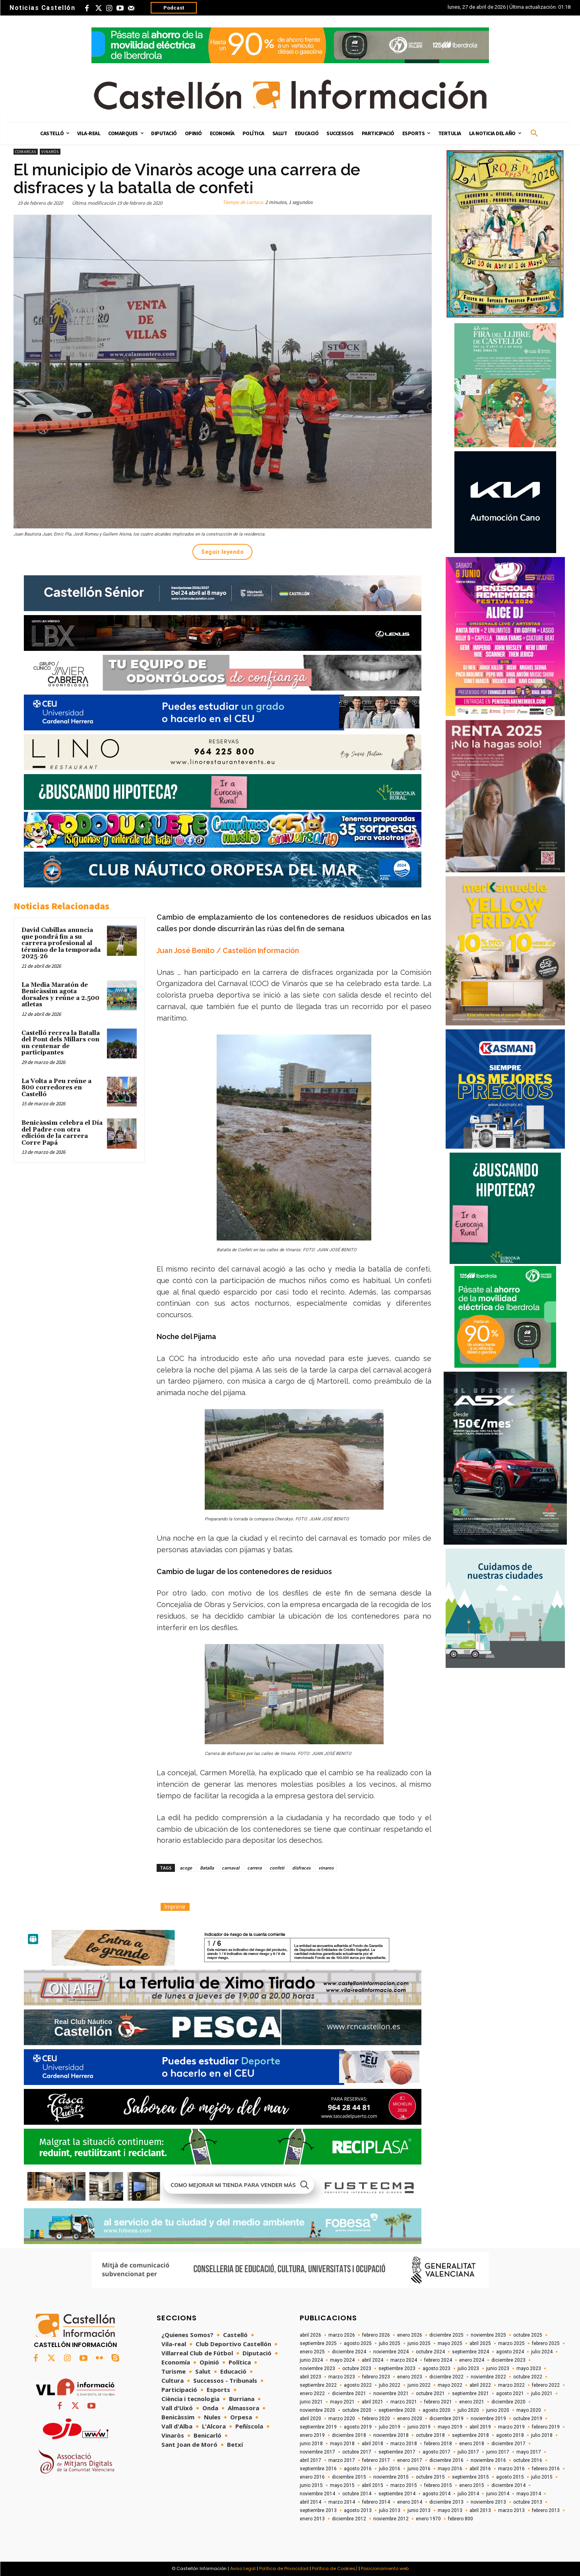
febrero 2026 (376, 2335)
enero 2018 (471, 2443)
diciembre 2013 (446, 2502)
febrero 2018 (438, 2443)
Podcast (173, 8)
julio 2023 (468, 2368)
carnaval (230, 1868)
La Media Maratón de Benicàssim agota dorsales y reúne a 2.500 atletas (60, 995)
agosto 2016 (358, 2468)
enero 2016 (312, 2477)
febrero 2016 (546, 2468)
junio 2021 (311, 2401)
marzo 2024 (403, 2360)
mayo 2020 (528, 2410)
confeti (277, 1868)
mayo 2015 (342, 2485)
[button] (534, 133)
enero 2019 (312, 2435)
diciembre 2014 (508, 2485)
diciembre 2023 (508, 2360)
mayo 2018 (342, 2443)
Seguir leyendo (222, 552)
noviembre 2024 (391, 2351)
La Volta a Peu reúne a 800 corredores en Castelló (56, 1087)
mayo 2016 (450, 2468)
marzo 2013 (511, 2510)
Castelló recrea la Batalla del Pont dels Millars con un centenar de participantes (60, 1043)
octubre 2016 (527, 2460)
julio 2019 (389, 2427)
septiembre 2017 (396, 2452)
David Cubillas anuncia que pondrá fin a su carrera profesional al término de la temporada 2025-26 (61, 943)
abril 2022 (480, 2385)
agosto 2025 (358, 2343)
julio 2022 (389, 2385)
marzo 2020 (341, 2418)
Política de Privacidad (283, 2568)
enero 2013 (312, 2518)
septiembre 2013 (318, 2510)
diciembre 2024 (349, 2351)
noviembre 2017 (317, 2452)
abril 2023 (310, 2376)
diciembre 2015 (349, 2477)
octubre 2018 (430, 2435)
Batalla (207, 1868)
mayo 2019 (450, 2427)
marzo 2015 (403, 2485)
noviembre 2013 (488, 2502)
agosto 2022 (358, 2385)
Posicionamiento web (385, 2568)
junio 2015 (311, 2485)
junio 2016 (419, 2468)
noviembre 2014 (317, 2493)
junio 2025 (419, 2343)
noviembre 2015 (391, 2477)
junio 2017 (497, 2452)
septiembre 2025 (318, 2343)
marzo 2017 (341, 2460)
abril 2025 (480, 2343)
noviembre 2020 (317, 2410)
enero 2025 (312, 2351)
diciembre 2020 (508, 2401)
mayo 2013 (450, 2510)
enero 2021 (471, 2401)
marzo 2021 (403, 2401)
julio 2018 (542, 2435)
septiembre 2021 (470, 2393)
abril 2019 (480, 2427)
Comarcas (26, 152)
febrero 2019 (546, 2427)
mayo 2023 (528, 2368)
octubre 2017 (356, 2452)
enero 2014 (409, 2502)
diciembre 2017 (508, 2443)
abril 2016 (480, 2468)
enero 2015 (471, 2485)
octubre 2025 (527, 2335)
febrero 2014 (376, 2502)
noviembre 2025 (488, 2335)
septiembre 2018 (470, 2435)
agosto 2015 (510, 2477)
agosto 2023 (436, 2368)
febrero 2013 (546, 2510)
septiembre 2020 (396, 2410)
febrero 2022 (546, 2385)
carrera (254, 1868)
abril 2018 (372, 2443)
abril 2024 (372, 2360)
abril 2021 (372, 2401)
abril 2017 (310, 2460)
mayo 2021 (342, 2401)
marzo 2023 (341, 2376)
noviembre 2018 (391, 2435)
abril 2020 (310, 2418)
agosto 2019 (358, 2427)
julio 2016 (389, 2468)
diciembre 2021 (349, 2393)
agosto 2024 (510, 2351)
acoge (186, 1868)
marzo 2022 (511, 2385)
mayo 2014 (528, 2493)
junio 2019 (419, 2427)
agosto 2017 (436, 2452)
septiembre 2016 (318, 2468)
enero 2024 (471, 2360)
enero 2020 (409, 2418)
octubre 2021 (430, 2393)
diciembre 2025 (446, 2335)
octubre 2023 (356, 2368)
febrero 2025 (546, 2343)
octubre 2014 (356, 2493)
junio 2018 (311, 2443)
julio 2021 (542, 2393)
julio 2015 (542, 2477)
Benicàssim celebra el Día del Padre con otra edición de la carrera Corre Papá (62, 1133)
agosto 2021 (510, 2393)
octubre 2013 (527, 2502)
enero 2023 (409, 2376)
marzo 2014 (341, 2502)
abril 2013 (480, 2510)
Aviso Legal (243, 2568)
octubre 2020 (356, 2410)
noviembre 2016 (488, 2460)
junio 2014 (497, 2493)
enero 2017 (409, 2460)
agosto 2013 (358, 2510)
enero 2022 (312, 2393)
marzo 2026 (341, 2335)
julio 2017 (468, 2452)
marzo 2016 (511, 2468)
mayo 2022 (450, 2385)
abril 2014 (310, 2502)
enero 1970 (428, 2518)
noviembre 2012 (391, 2518)
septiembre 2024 (470, 2351)
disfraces (301, 1868)
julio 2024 (542, 2351)
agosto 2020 (436, 2410)
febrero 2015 (438, 2485)
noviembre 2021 (391, 2393)
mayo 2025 (450, 2343)
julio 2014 (468, 2493)
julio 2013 (389, 2510)
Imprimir (175, 1907)
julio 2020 (468, 2410)
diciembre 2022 (446, 2376)
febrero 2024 (438, 2360)
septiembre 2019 (318, 2427)
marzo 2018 (403, 2443)
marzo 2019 (511, 2427)
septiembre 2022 (318, 2385)
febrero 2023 (376, 2376)
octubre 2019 (527, 2418)
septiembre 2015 (470, 2477)
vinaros (326, 1868)
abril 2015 (372, 2485)
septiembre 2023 (396, 2368)
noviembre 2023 (317, 2368)
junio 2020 (497, 2410)
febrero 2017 (376, 2460)
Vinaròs (50, 152)
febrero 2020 (376, 2418)
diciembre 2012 (349, 2518)
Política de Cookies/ (334, 2568)
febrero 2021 (438, 2401)
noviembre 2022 (488, 2376)
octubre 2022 (527, 2376)
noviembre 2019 (488, 2418)
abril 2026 (310, 2335)
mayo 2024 (342, 2360)
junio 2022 (419, 2385)
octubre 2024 (430, 2351)
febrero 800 (460, 2518)
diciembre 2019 (446, 2418)
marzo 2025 (511, 2343)
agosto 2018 (510, 2435)
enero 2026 (409, 2335)
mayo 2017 (528, 2452)
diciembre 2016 (446, 2460)
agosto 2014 (436, 2493)
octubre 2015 (430, 2477)
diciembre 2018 (349, 2435)
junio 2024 (311, 2360)
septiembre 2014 (396, 2493)
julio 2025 (389, 2343)
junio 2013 (419, 2510)
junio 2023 (497, 2368)
